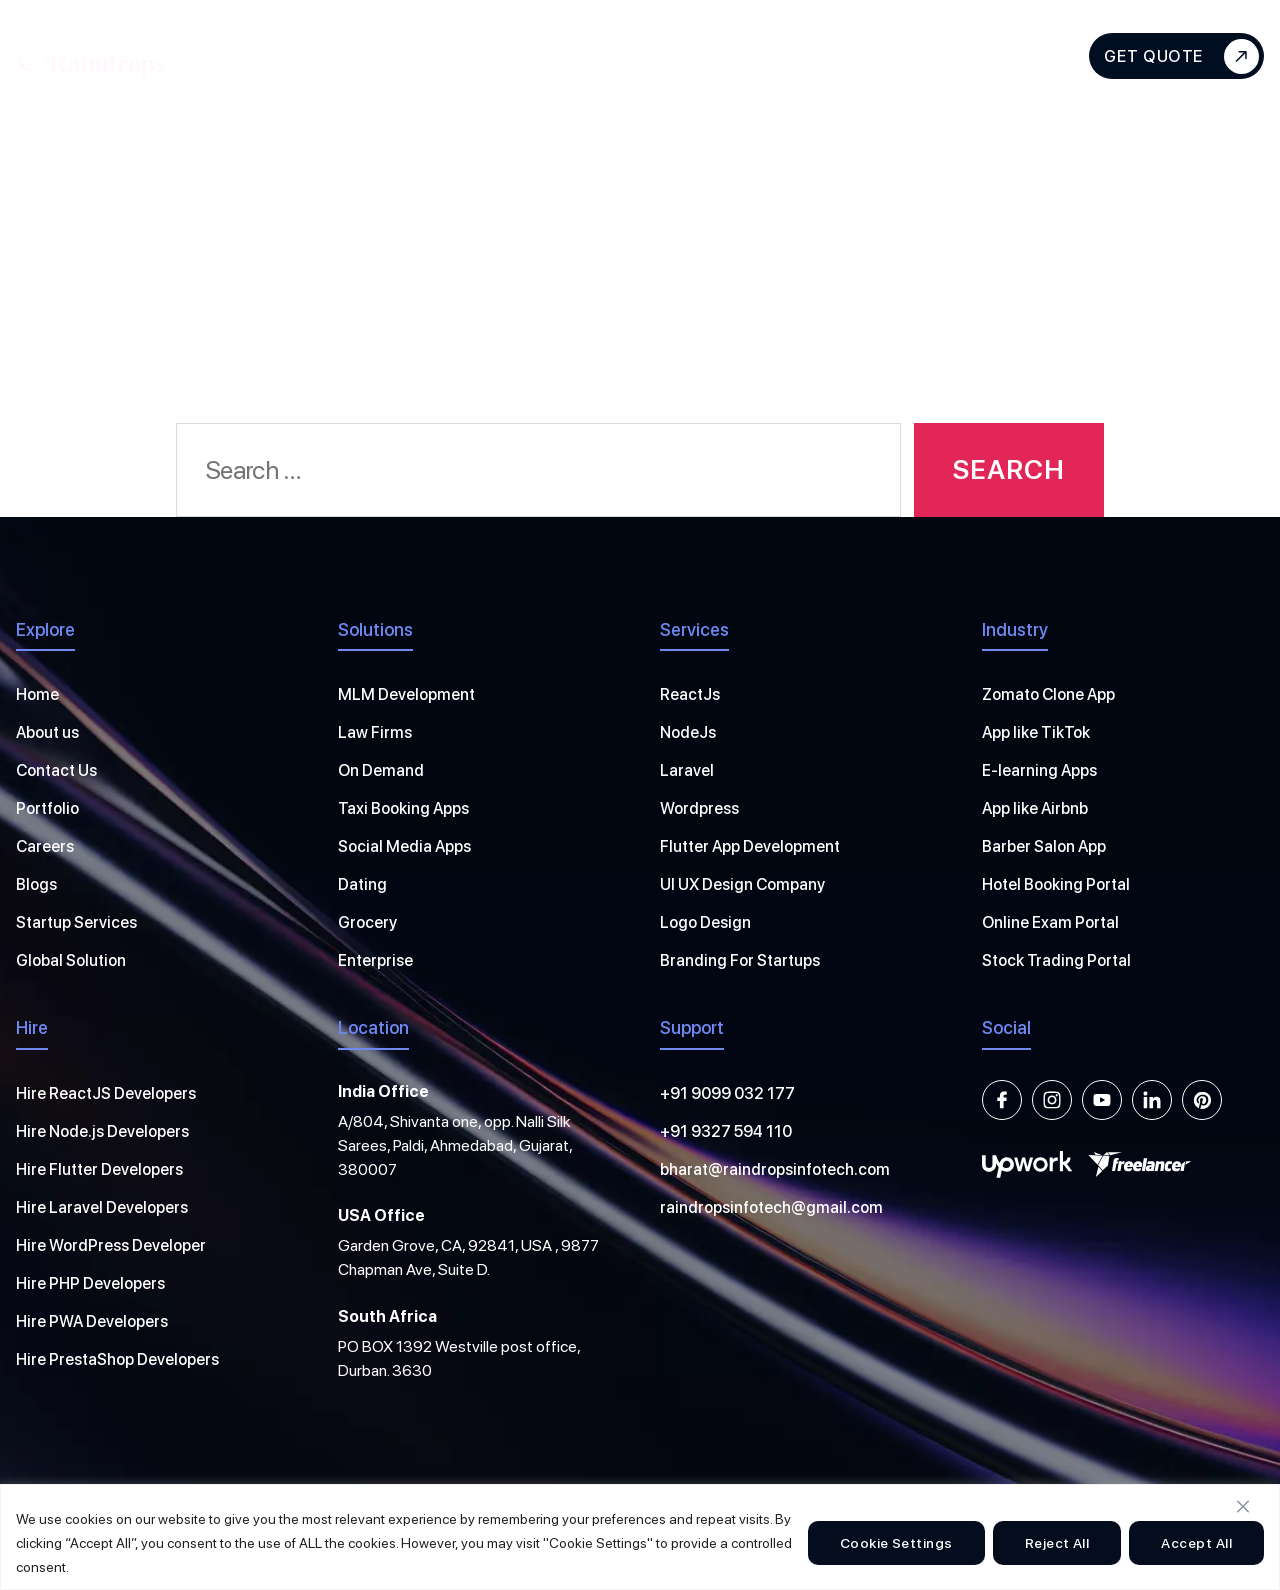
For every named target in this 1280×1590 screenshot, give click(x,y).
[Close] (1243, 1506)
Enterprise (375, 960)
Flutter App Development (750, 846)
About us (47, 732)
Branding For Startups (740, 960)
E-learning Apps (1039, 770)
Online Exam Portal (1050, 922)
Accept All (1196, 1543)
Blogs (887, 55)
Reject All (1057, 1543)
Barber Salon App (1044, 846)
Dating (362, 884)
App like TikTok (1036, 732)
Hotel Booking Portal (1056, 884)
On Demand (381, 770)
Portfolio (47, 808)
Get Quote (1181, 56)
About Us (272, 55)
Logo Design (705, 922)
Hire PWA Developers (92, 1321)
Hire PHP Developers (90, 1283)
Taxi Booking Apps (403, 808)
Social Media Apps (404, 846)
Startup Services (76, 922)
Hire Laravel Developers (102, 1207)
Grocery (367, 922)
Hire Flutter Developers (99, 1169)
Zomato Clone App (1048, 694)
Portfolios (780, 55)
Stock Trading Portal (1056, 960)
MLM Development (406, 694)
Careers (45, 846)
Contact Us (56, 770)
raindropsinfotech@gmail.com (771, 1207)
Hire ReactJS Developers (106, 1093)
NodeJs (688, 732)
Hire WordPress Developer (111, 1245)
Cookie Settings (896, 1543)
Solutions (644, 56)
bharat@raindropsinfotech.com (775, 1169)
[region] (640, 1537)
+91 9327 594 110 (726, 1131)
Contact (987, 55)
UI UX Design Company (742, 884)
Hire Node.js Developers (102, 1131)
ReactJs (690, 694)
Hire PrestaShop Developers (117, 1359)
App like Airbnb (1035, 808)
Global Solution (71, 960)
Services (402, 56)
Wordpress (699, 808)
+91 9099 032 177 (727, 1093)
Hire (521, 56)
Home (37, 694)
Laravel (687, 770)
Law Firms (375, 732)
